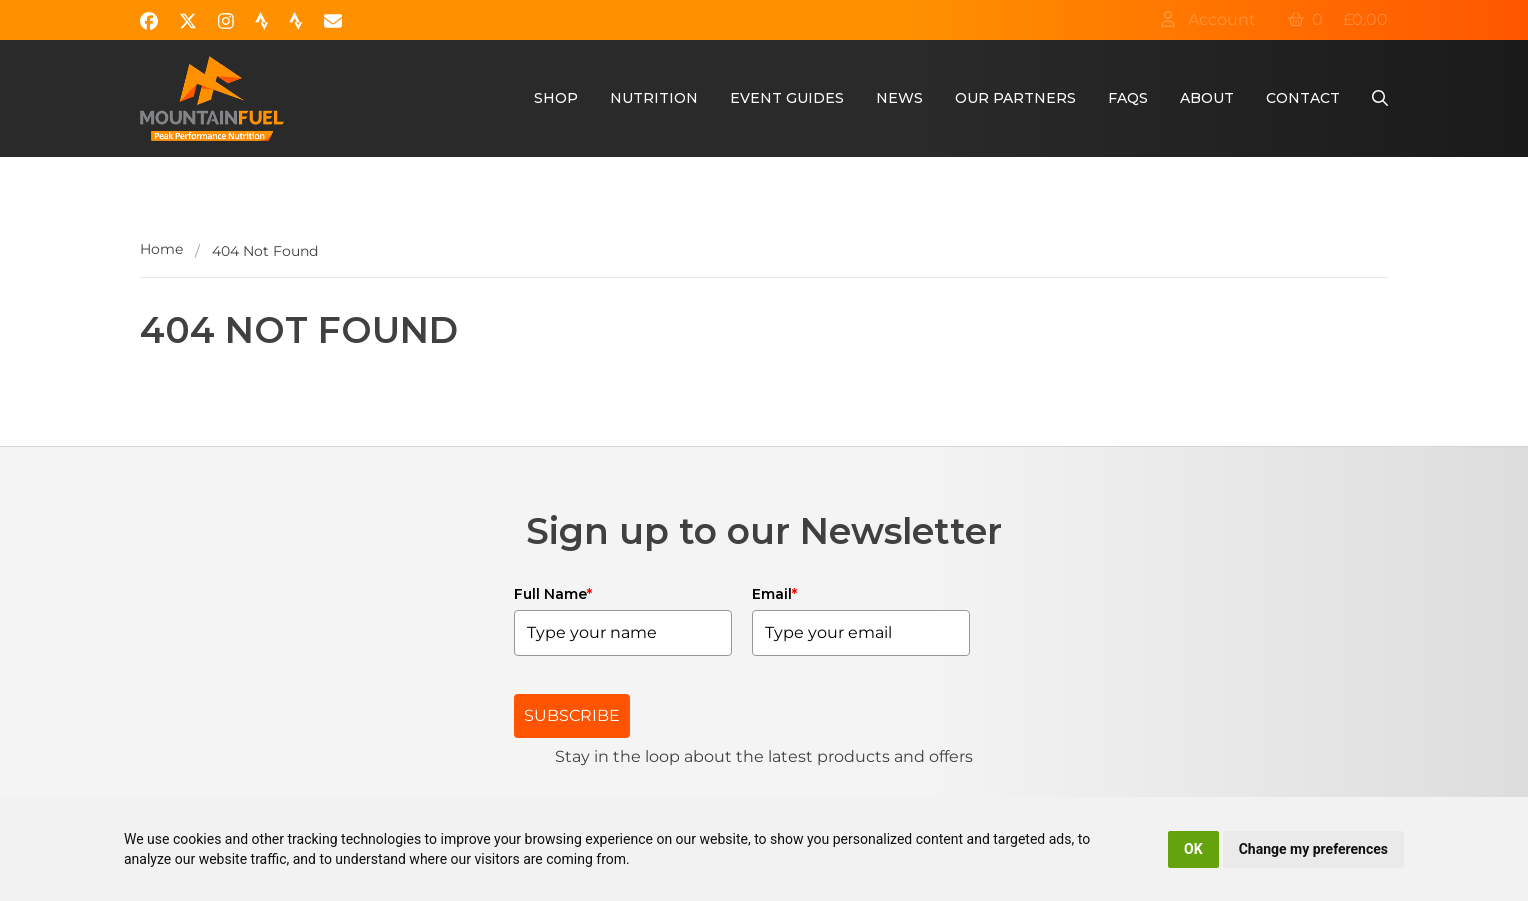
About (1207, 98)
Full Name (553, 594)
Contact (1303, 98)
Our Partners (1015, 98)
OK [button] (1193, 849)
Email (774, 594)
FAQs (1128, 98)
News (899, 98)
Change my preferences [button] (1313, 849)
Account (1208, 19)
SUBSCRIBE (572, 715)
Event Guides (787, 98)
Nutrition (654, 98)
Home (161, 249)
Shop (556, 98)
